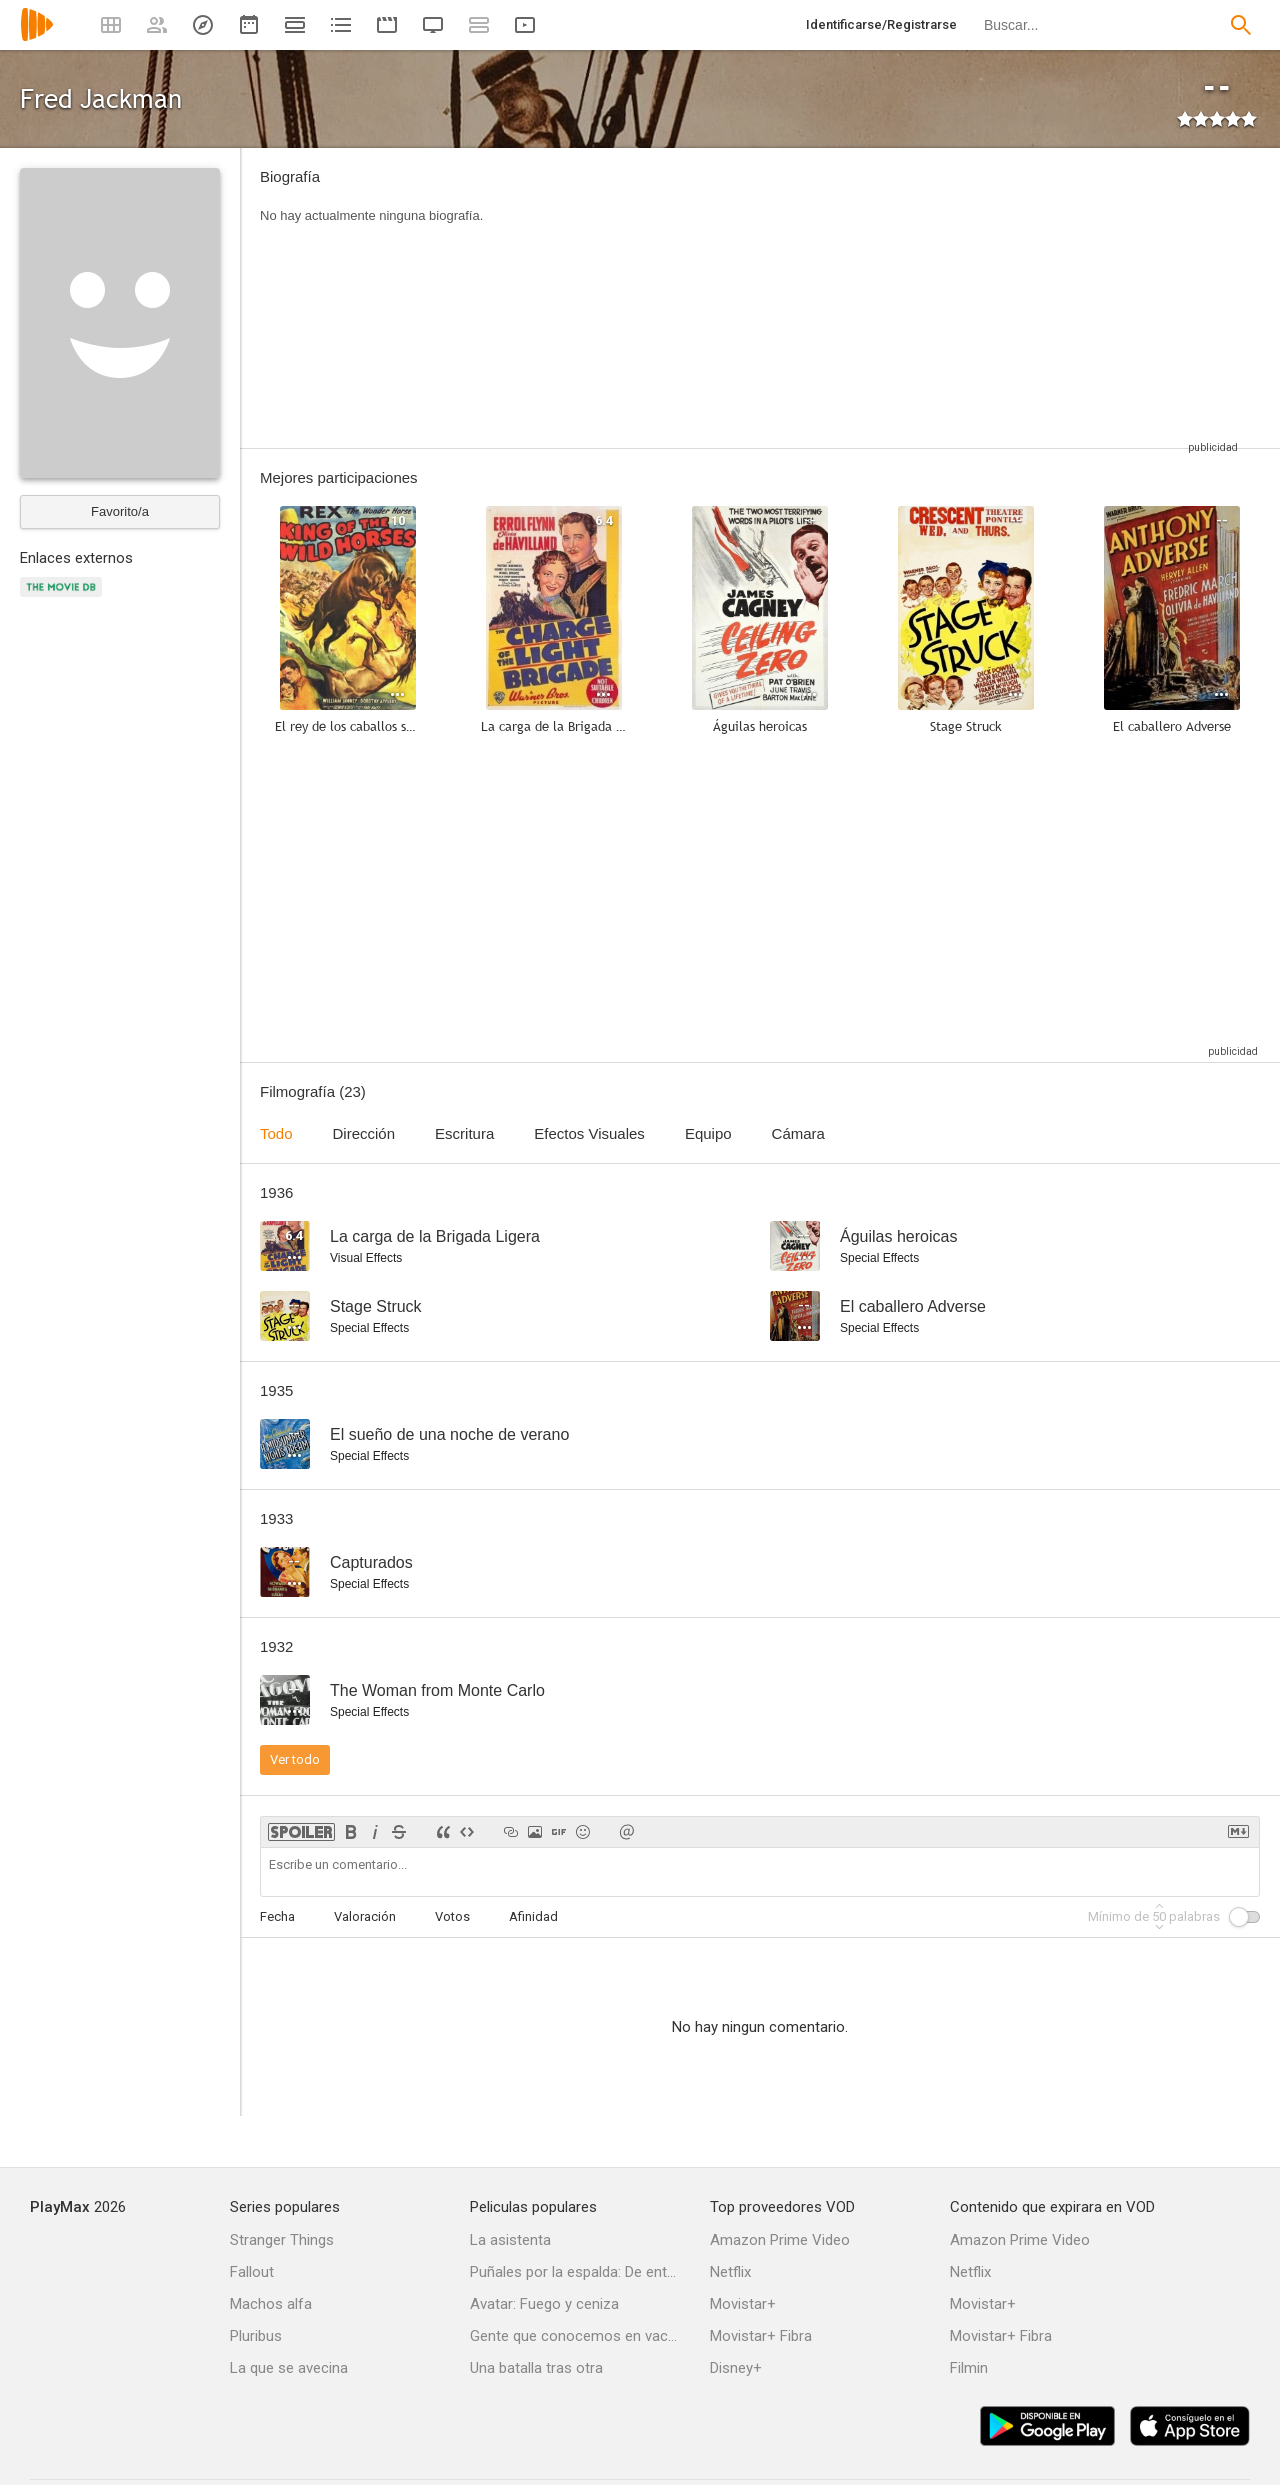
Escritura (464, 1133)
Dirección (364, 1133)
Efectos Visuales (589, 1133)
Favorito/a (120, 511)
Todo (276, 1133)
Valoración (365, 1916)
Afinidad (533, 1916)
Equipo (708, 1133)
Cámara (798, 1133)
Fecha (277, 1916)
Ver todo (295, 1759)
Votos (452, 1916)
